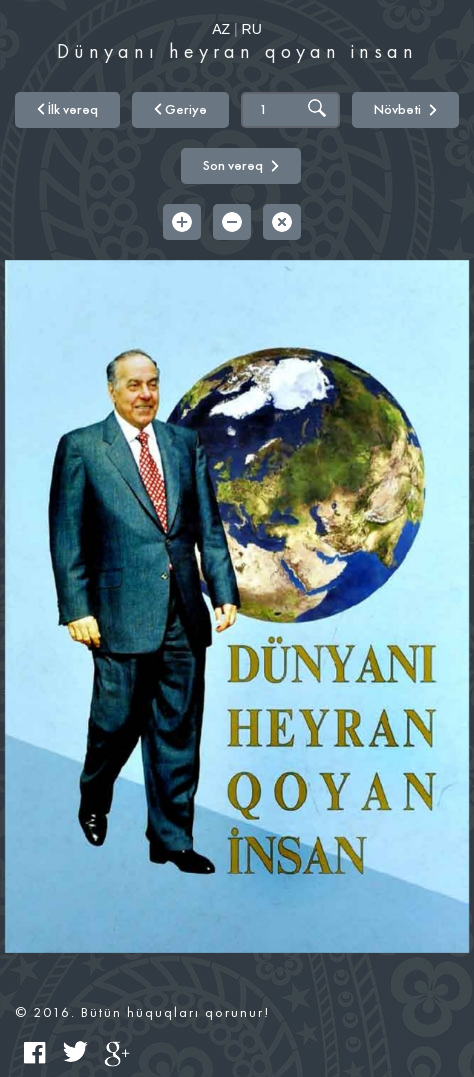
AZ (221, 29)
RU (252, 29)
